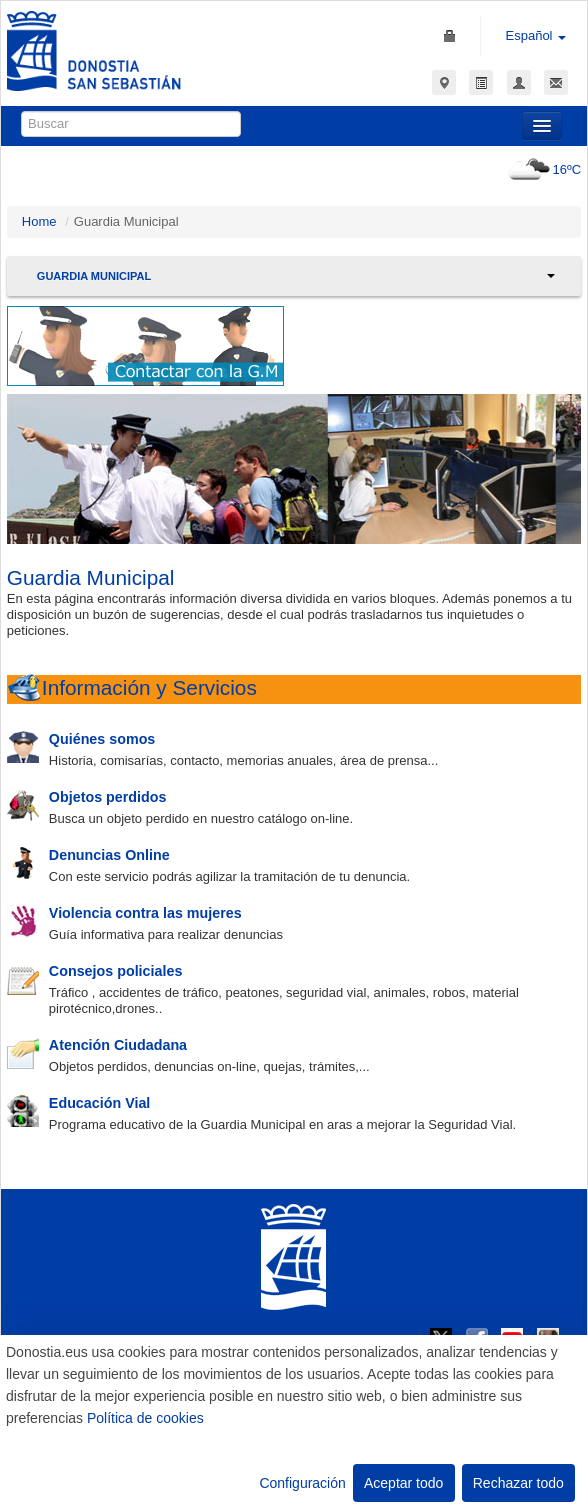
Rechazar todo (518, 1483)
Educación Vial (99, 1103)
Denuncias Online (109, 855)
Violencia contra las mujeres (145, 913)
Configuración (302, 1483)
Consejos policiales (115, 971)
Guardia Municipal (94, 276)
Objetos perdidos (108, 797)
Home (39, 221)
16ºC (542, 169)
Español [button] (536, 35)
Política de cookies (145, 1418)
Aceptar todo (403, 1483)
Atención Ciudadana (118, 1045)
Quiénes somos (102, 739)
